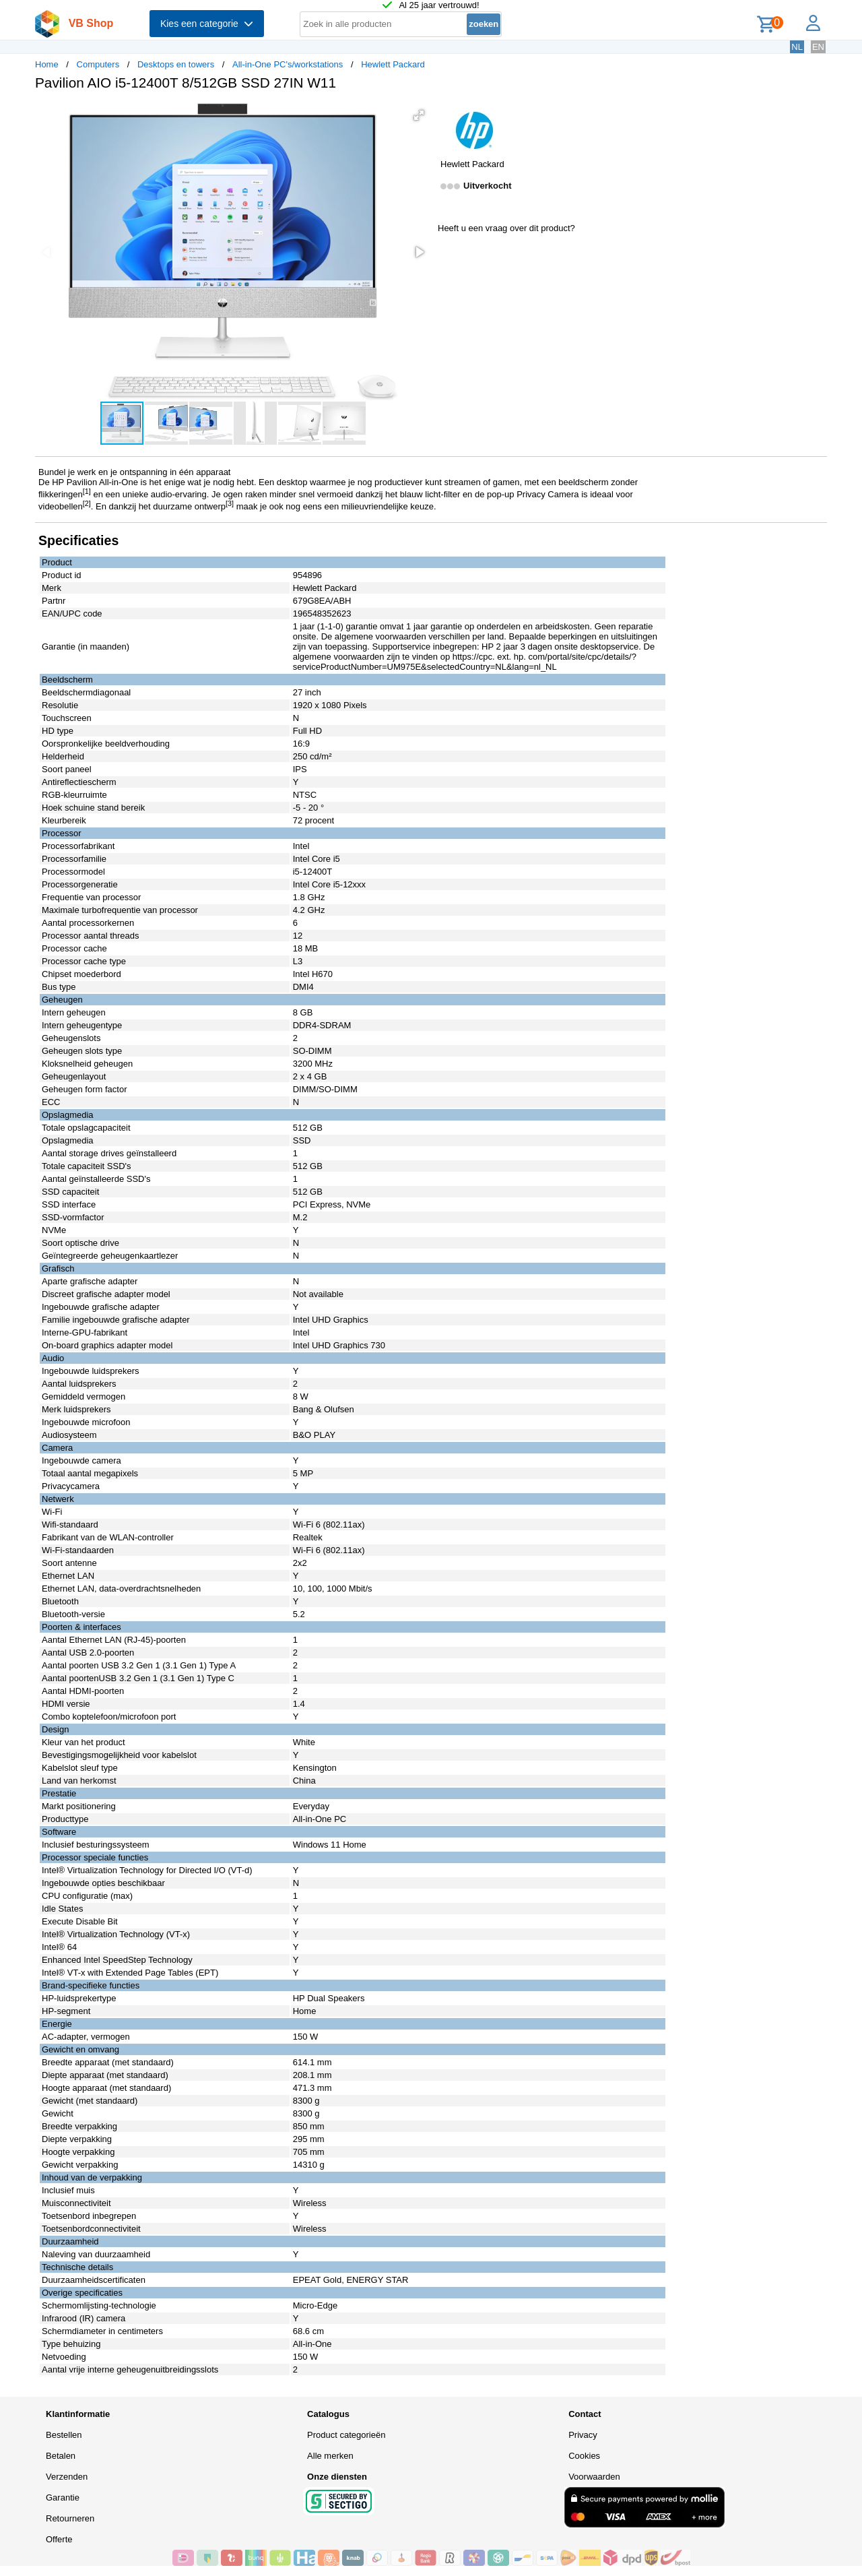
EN (818, 47)
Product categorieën (346, 2435)
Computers (98, 64)
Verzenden (67, 2477)
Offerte (59, 2539)
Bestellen (63, 2435)
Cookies (584, 2456)
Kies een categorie (206, 23)
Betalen (60, 2456)
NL (797, 47)
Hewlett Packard (393, 64)
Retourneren (70, 2518)
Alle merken (330, 2456)
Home (47, 64)
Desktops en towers (175, 64)
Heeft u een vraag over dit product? (506, 228)
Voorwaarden (594, 2477)
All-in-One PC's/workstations (287, 64)
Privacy (582, 2435)
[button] (419, 115)
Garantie (62, 2497)
